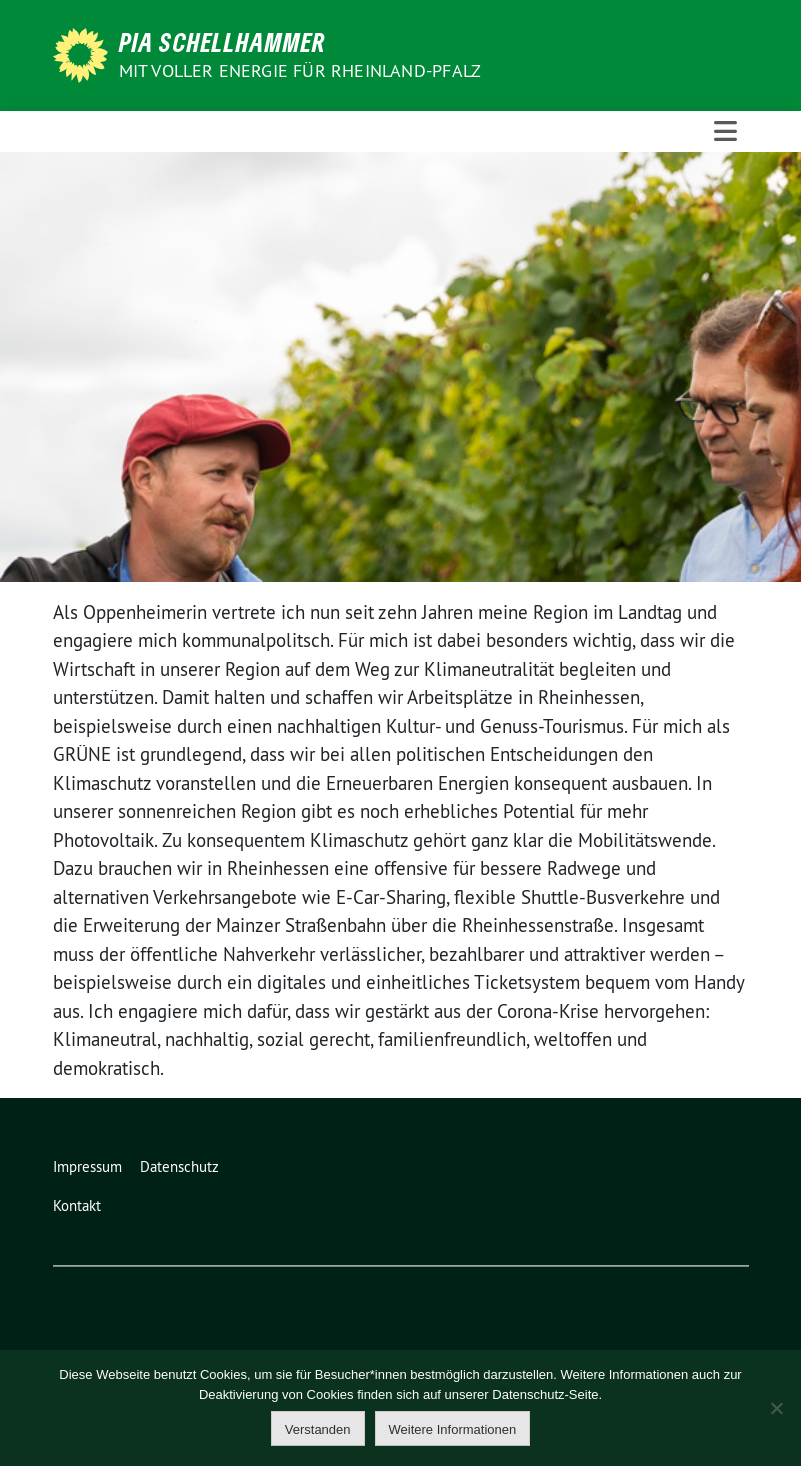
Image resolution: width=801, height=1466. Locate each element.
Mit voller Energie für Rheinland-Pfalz (302, 70)
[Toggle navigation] (725, 131)
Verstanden (318, 1429)
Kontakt (77, 1205)
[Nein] (776, 1408)
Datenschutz (179, 1166)
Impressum (87, 1166)
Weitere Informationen (453, 1429)
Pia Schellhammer (222, 42)
